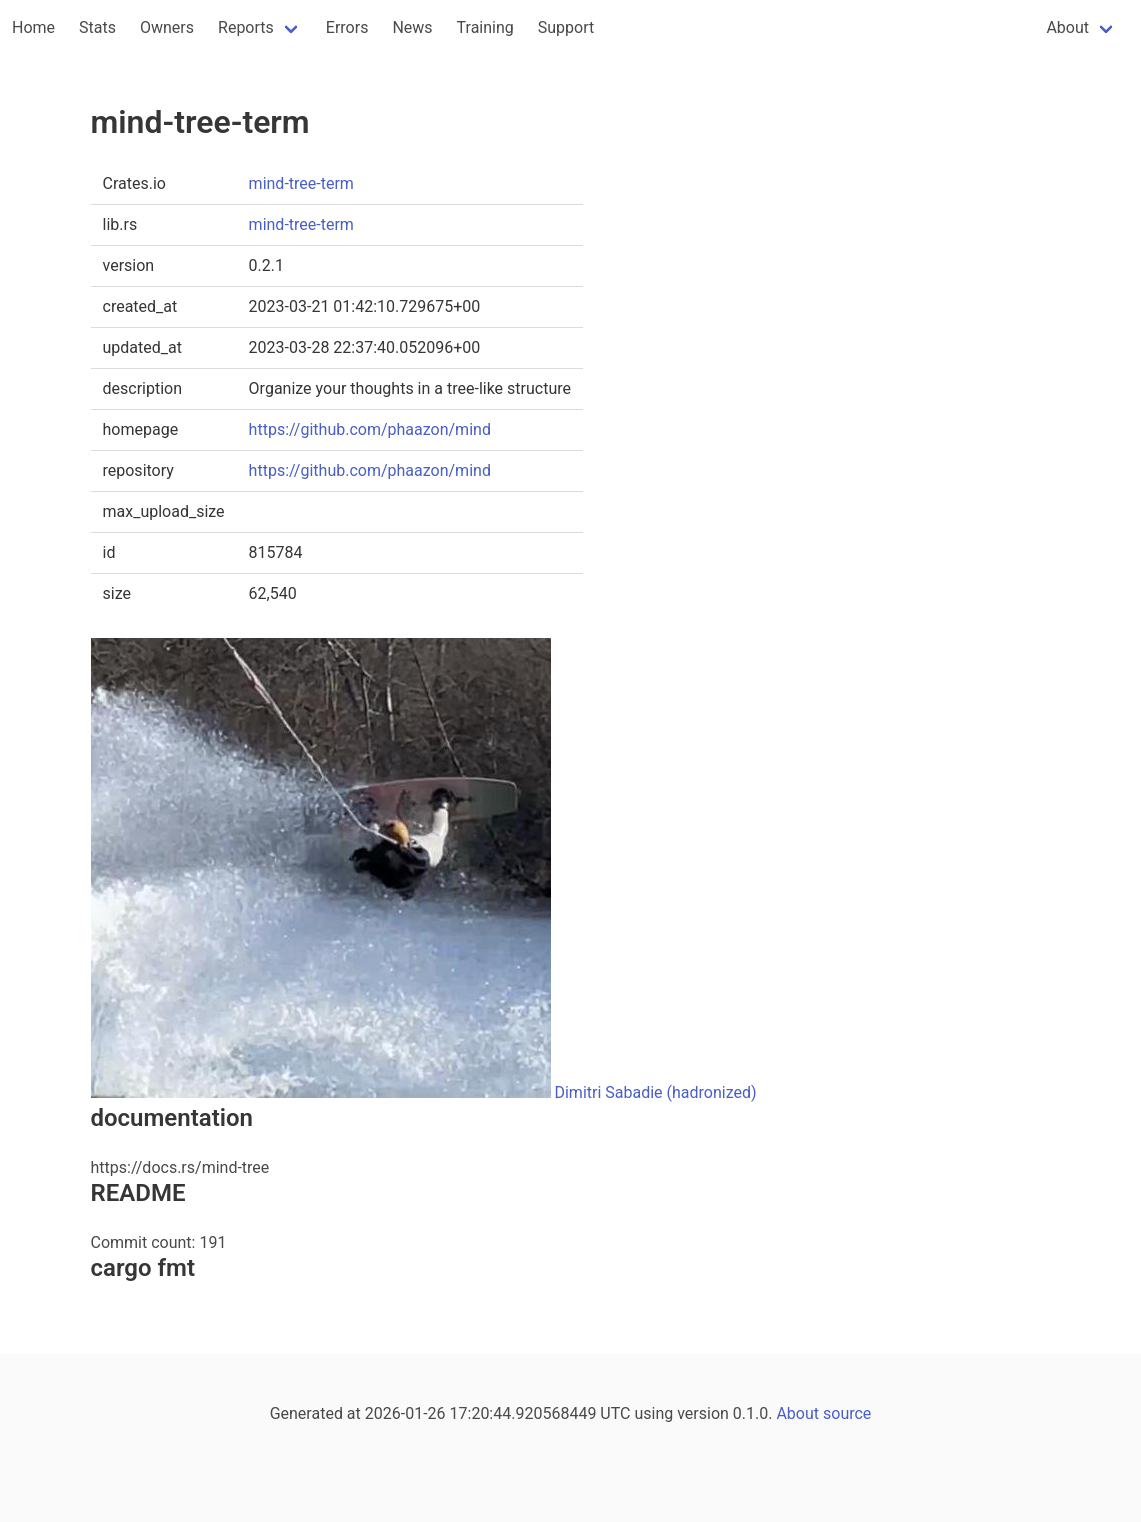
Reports (246, 27)
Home (33, 27)
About (1067, 27)
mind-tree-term (301, 183)
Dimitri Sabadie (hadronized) (655, 1092)
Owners (167, 27)
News (412, 27)
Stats (97, 27)
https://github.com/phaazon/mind (370, 429)
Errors (347, 27)
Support (566, 27)
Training (485, 27)
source (847, 1413)
